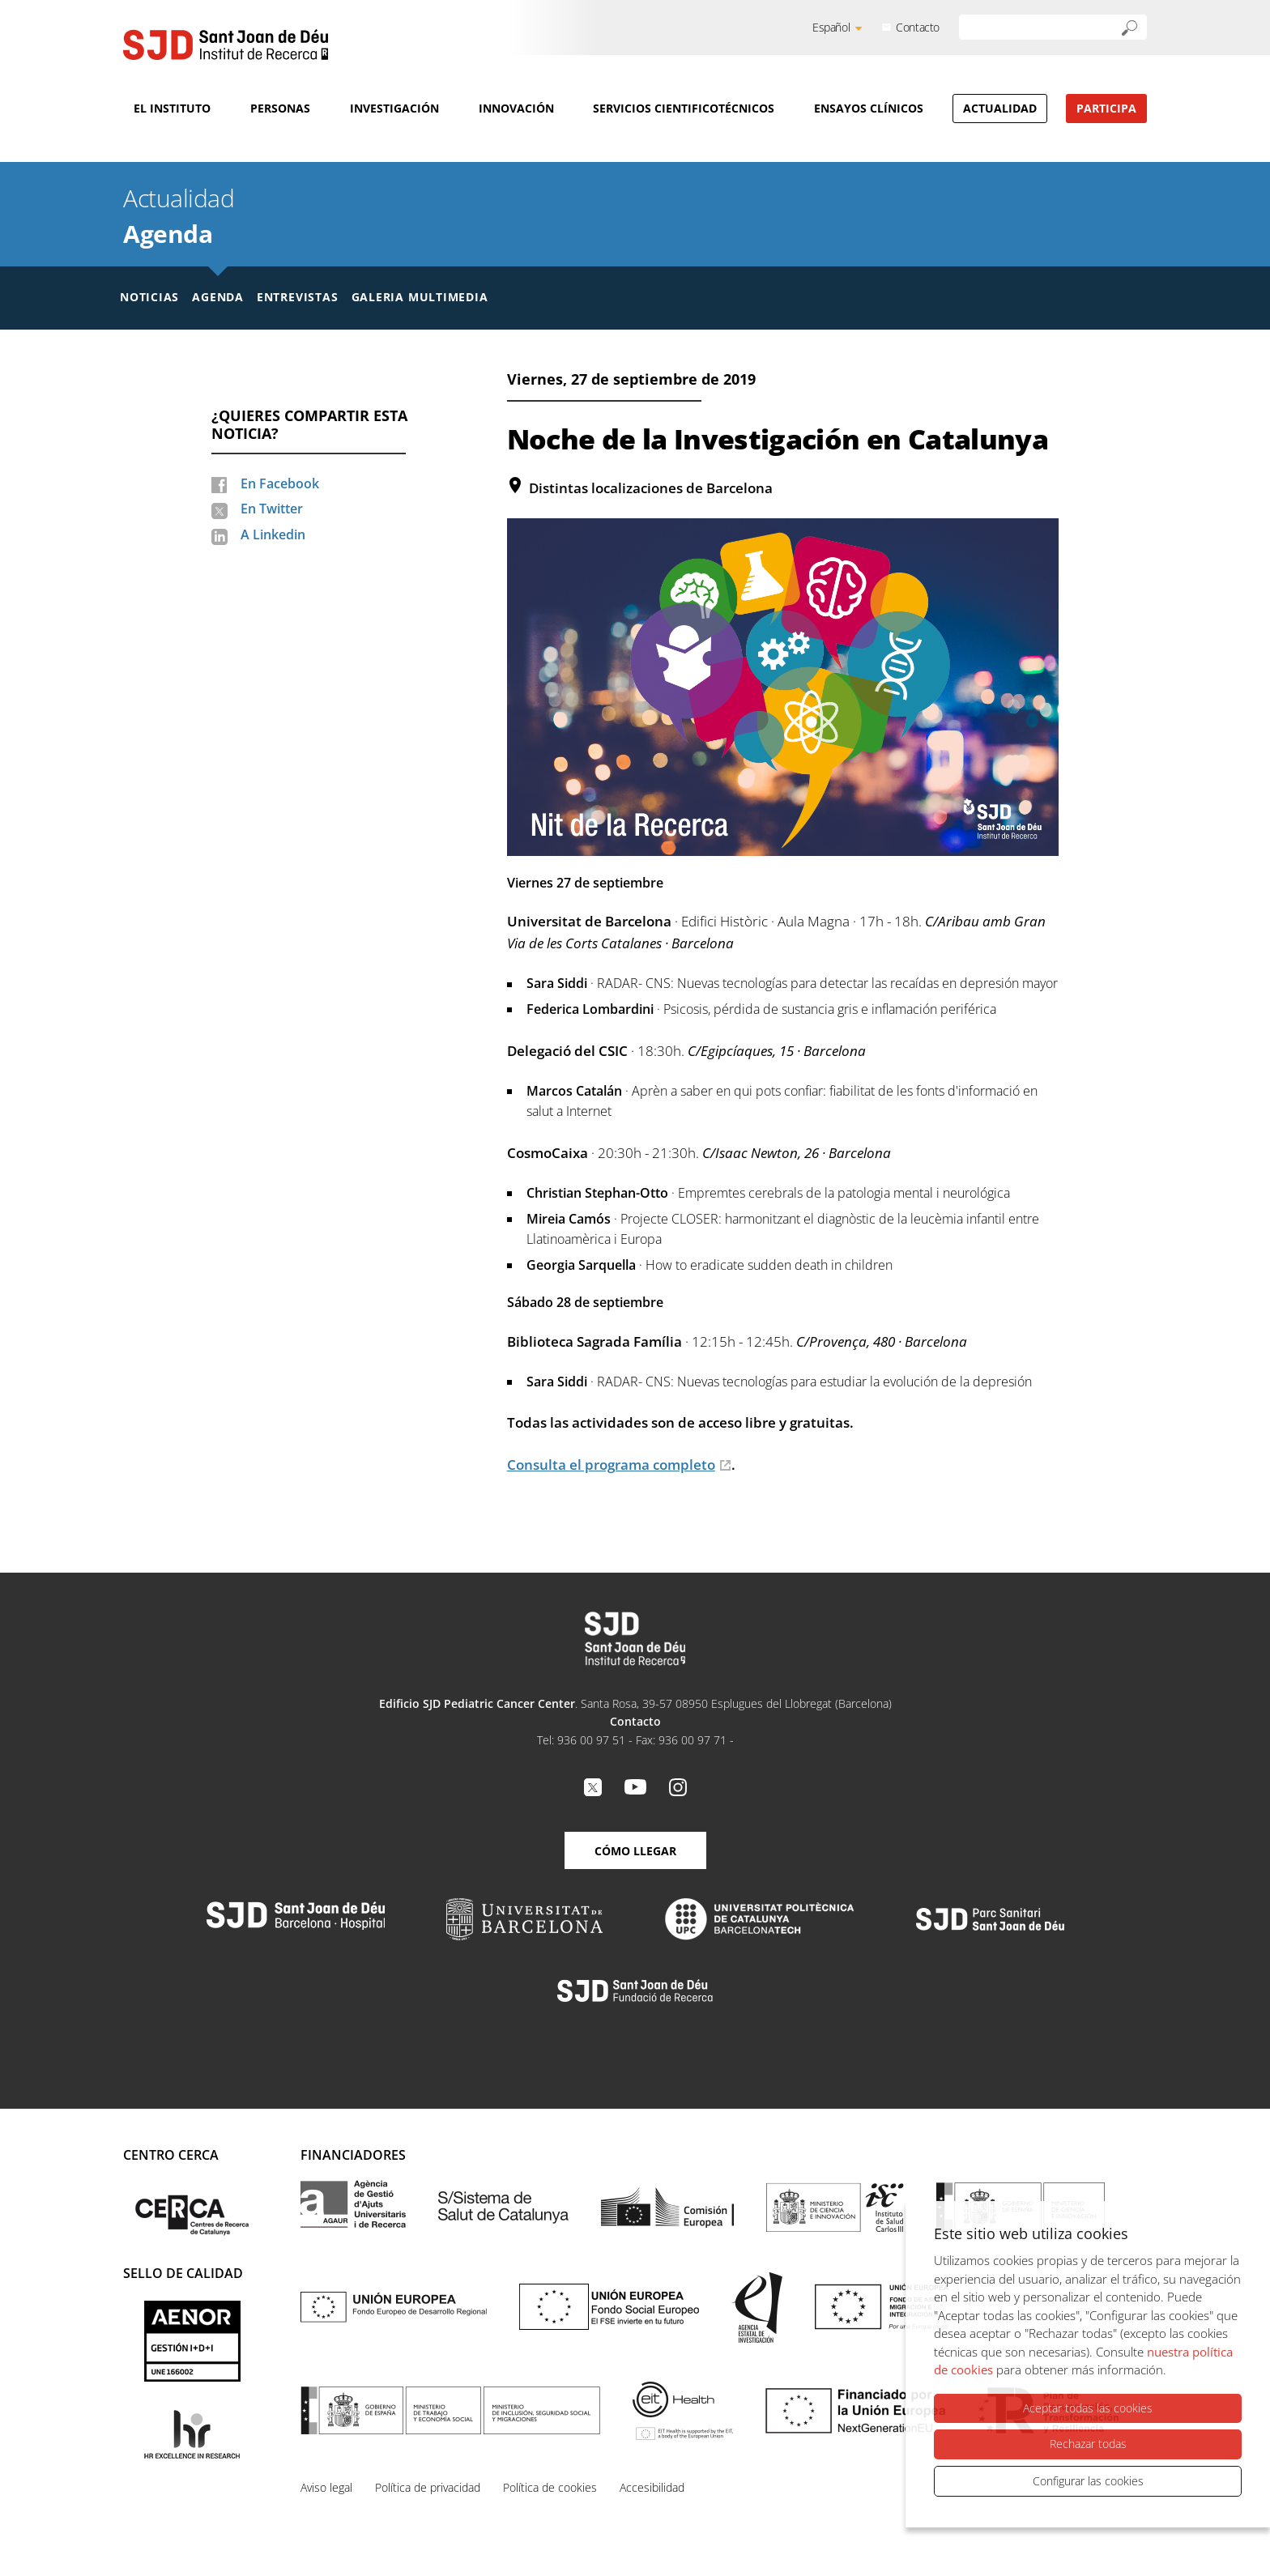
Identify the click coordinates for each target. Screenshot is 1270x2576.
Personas (280, 108)
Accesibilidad (652, 2487)
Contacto (918, 27)
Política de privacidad (427, 2487)
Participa (1106, 108)
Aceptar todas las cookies (1088, 2408)
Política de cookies (550, 2487)
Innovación (516, 108)
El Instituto (172, 108)
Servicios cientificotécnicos (683, 108)
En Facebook (280, 483)
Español (831, 27)
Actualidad (1000, 108)
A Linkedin (273, 534)
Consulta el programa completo (611, 1464)
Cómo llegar (635, 1851)
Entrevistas (298, 296)
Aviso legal (326, 2487)
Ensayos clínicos (868, 108)
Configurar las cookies (1088, 2481)
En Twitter (272, 508)
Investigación (394, 108)
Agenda (167, 233)
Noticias (149, 296)
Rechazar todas (1088, 2443)
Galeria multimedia (420, 296)
